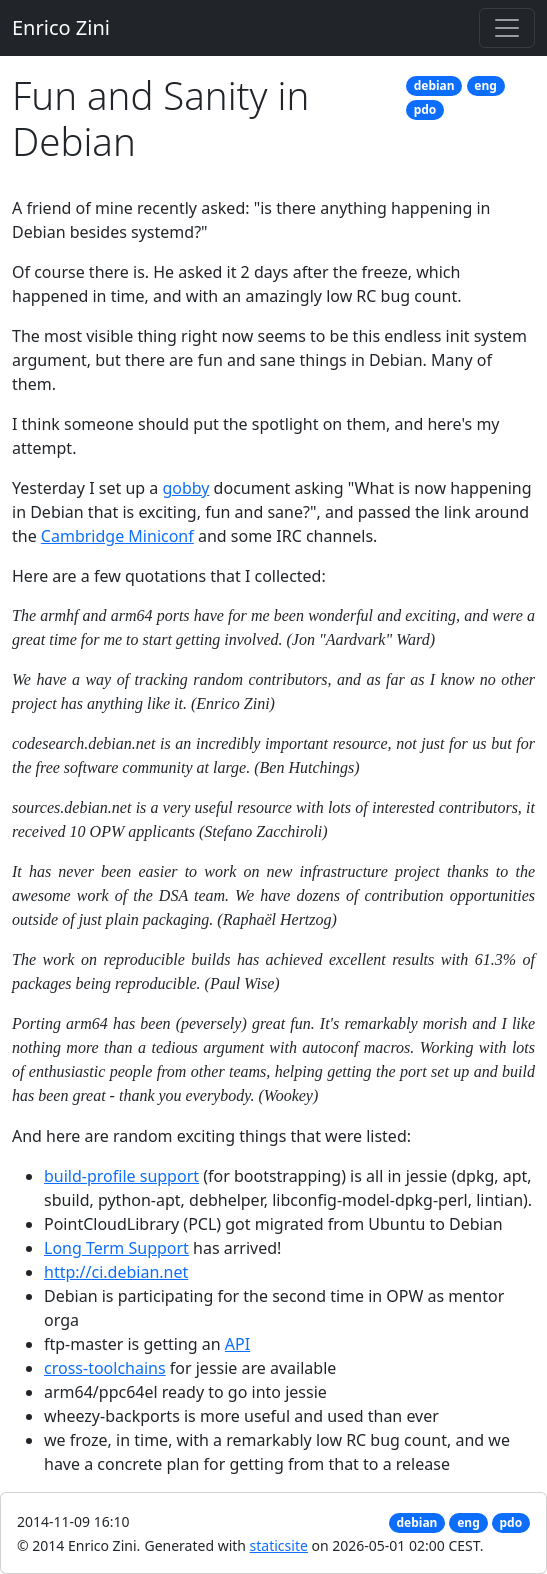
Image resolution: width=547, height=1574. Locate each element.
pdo (425, 109)
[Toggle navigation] (507, 28)
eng (485, 85)
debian (434, 85)
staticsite (279, 1545)
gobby (185, 488)
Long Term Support (116, 1248)
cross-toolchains (105, 1368)
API (237, 1344)
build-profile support (121, 1176)
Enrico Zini (61, 27)
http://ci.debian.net (116, 1272)
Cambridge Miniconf (117, 536)
